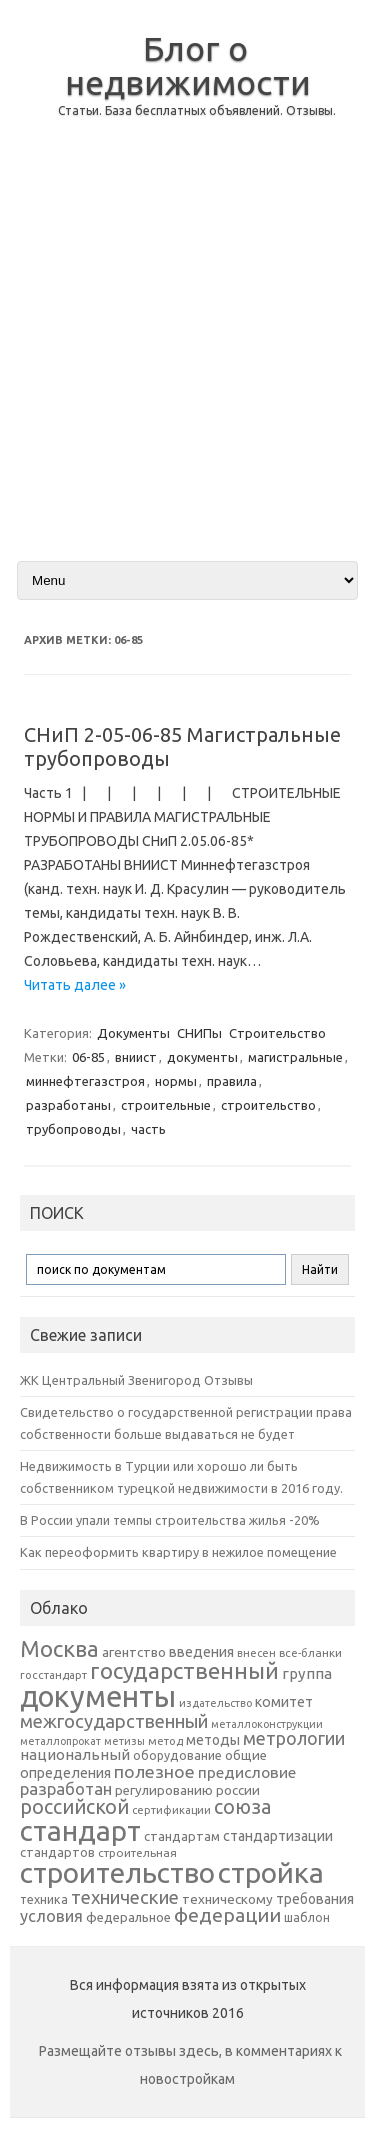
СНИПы (199, 1033)
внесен (256, 1653)
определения (65, 1773)
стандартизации (278, 1836)
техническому (227, 1899)
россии (238, 1790)
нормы (176, 1081)
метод (165, 1741)
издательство (215, 1703)
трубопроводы (73, 1129)
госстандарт (53, 1675)
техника (44, 1899)
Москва (59, 1648)
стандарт (80, 1830)
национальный (75, 1754)
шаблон (307, 1917)
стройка (271, 1872)
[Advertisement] (187, 355)
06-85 (88, 1057)
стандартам (182, 1836)
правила (232, 1081)
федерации (227, 1915)
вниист (136, 1057)
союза (242, 1807)
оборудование (177, 1755)
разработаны (68, 1105)
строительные (166, 1105)
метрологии (294, 1738)
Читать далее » (75, 985)
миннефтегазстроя (85, 1081)
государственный (184, 1670)
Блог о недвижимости (188, 65)
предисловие (247, 1772)
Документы (133, 1033)
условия (51, 1916)
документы (202, 1057)
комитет (284, 1702)
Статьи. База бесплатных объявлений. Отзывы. (197, 110)
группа (307, 1673)
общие (246, 1755)
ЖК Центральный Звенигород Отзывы (136, 1380)
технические (125, 1897)
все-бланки (310, 1652)
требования (315, 1899)
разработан (66, 1788)
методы (213, 1740)
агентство (134, 1652)
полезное (154, 1771)
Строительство (277, 1033)
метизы (124, 1741)
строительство (268, 1105)
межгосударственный (114, 1721)
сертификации (171, 1810)
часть (148, 1129)
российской (74, 1807)
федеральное (128, 1917)
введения (201, 1652)
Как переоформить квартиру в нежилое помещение (178, 1552)
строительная (137, 1852)
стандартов (57, 1852)
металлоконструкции (267, 1724)
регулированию (164, 1790)
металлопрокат (60, 1741)
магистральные (295, 1057)
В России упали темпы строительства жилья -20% (170, 1520)
